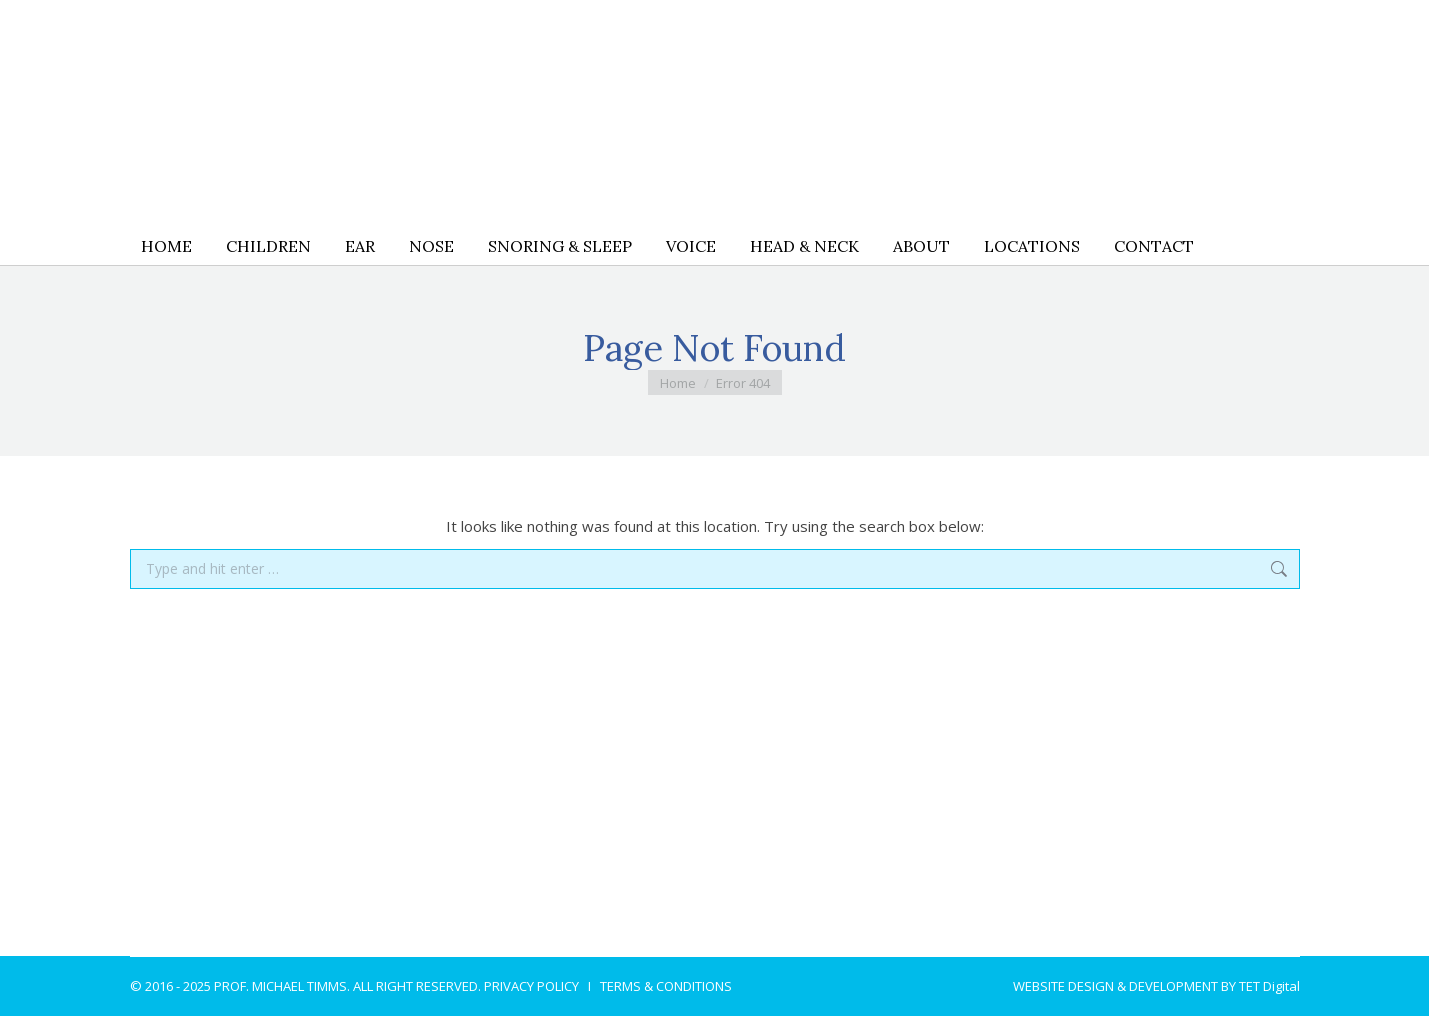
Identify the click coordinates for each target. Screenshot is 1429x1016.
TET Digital (1269, 986)
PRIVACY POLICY (531, 986)
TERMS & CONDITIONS (666, 986)
